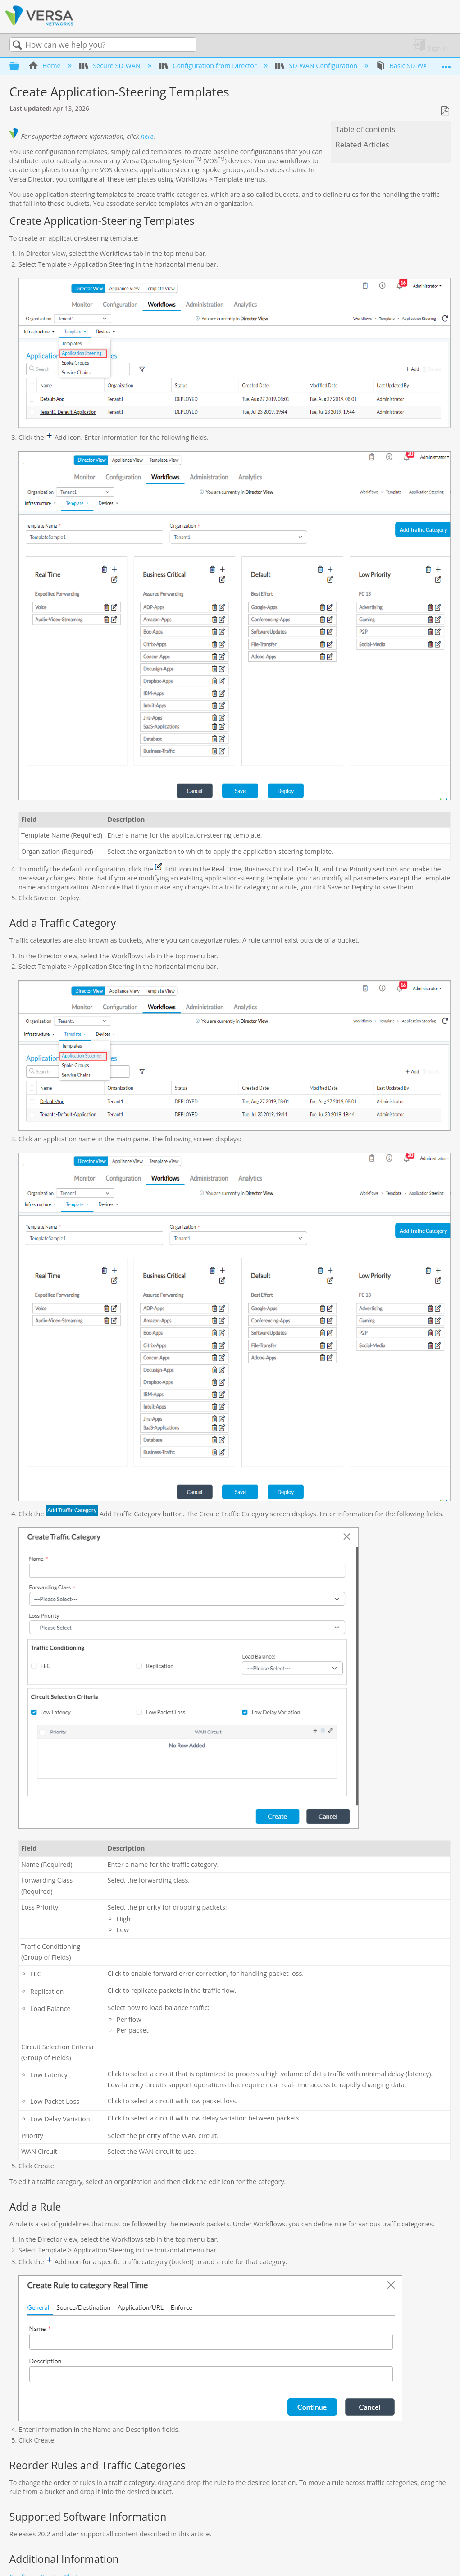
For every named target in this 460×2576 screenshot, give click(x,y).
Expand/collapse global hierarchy (20, 65)
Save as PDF (445, 111)
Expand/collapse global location (446, 63)
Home (45, 65)
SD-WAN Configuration (317, 65)
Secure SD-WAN (110, 65)
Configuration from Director (208, 65)
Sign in (438, 48)
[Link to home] (39, 24)
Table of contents (366, 129)
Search (17, 45)
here (147, 136)
